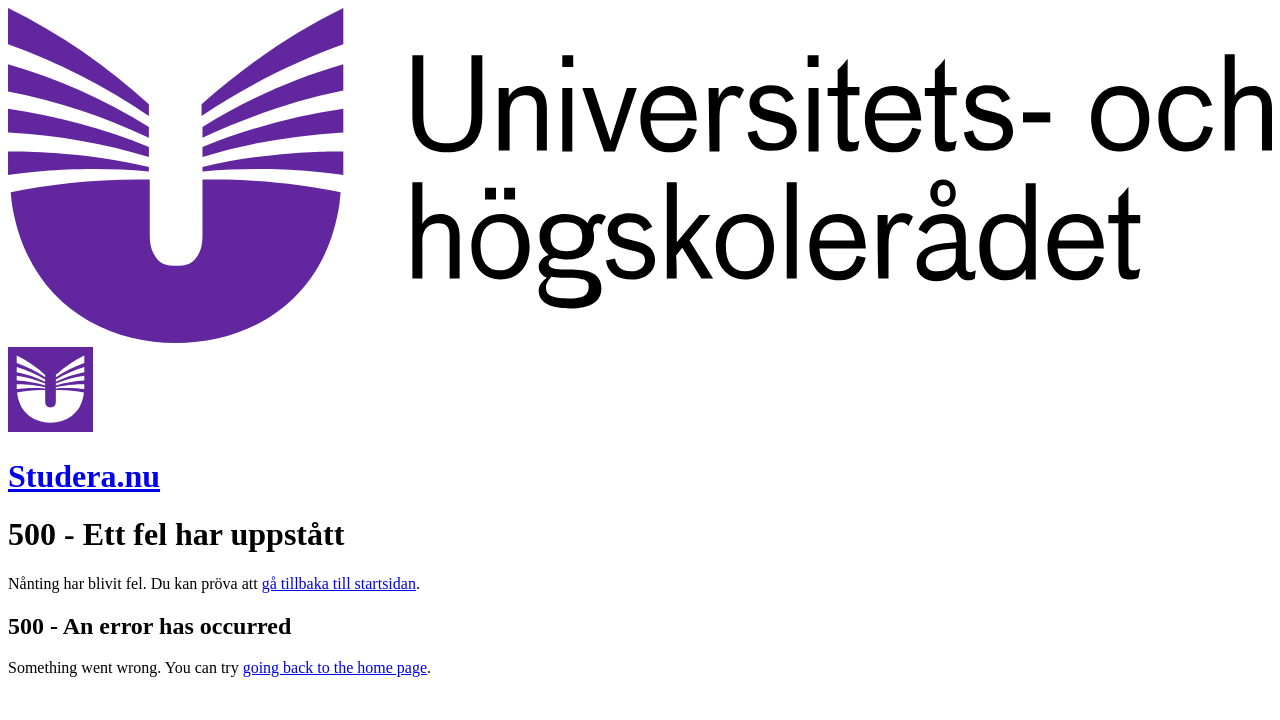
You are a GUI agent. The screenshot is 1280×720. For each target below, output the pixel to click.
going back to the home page (335, 667)
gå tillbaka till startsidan (339, 583)
